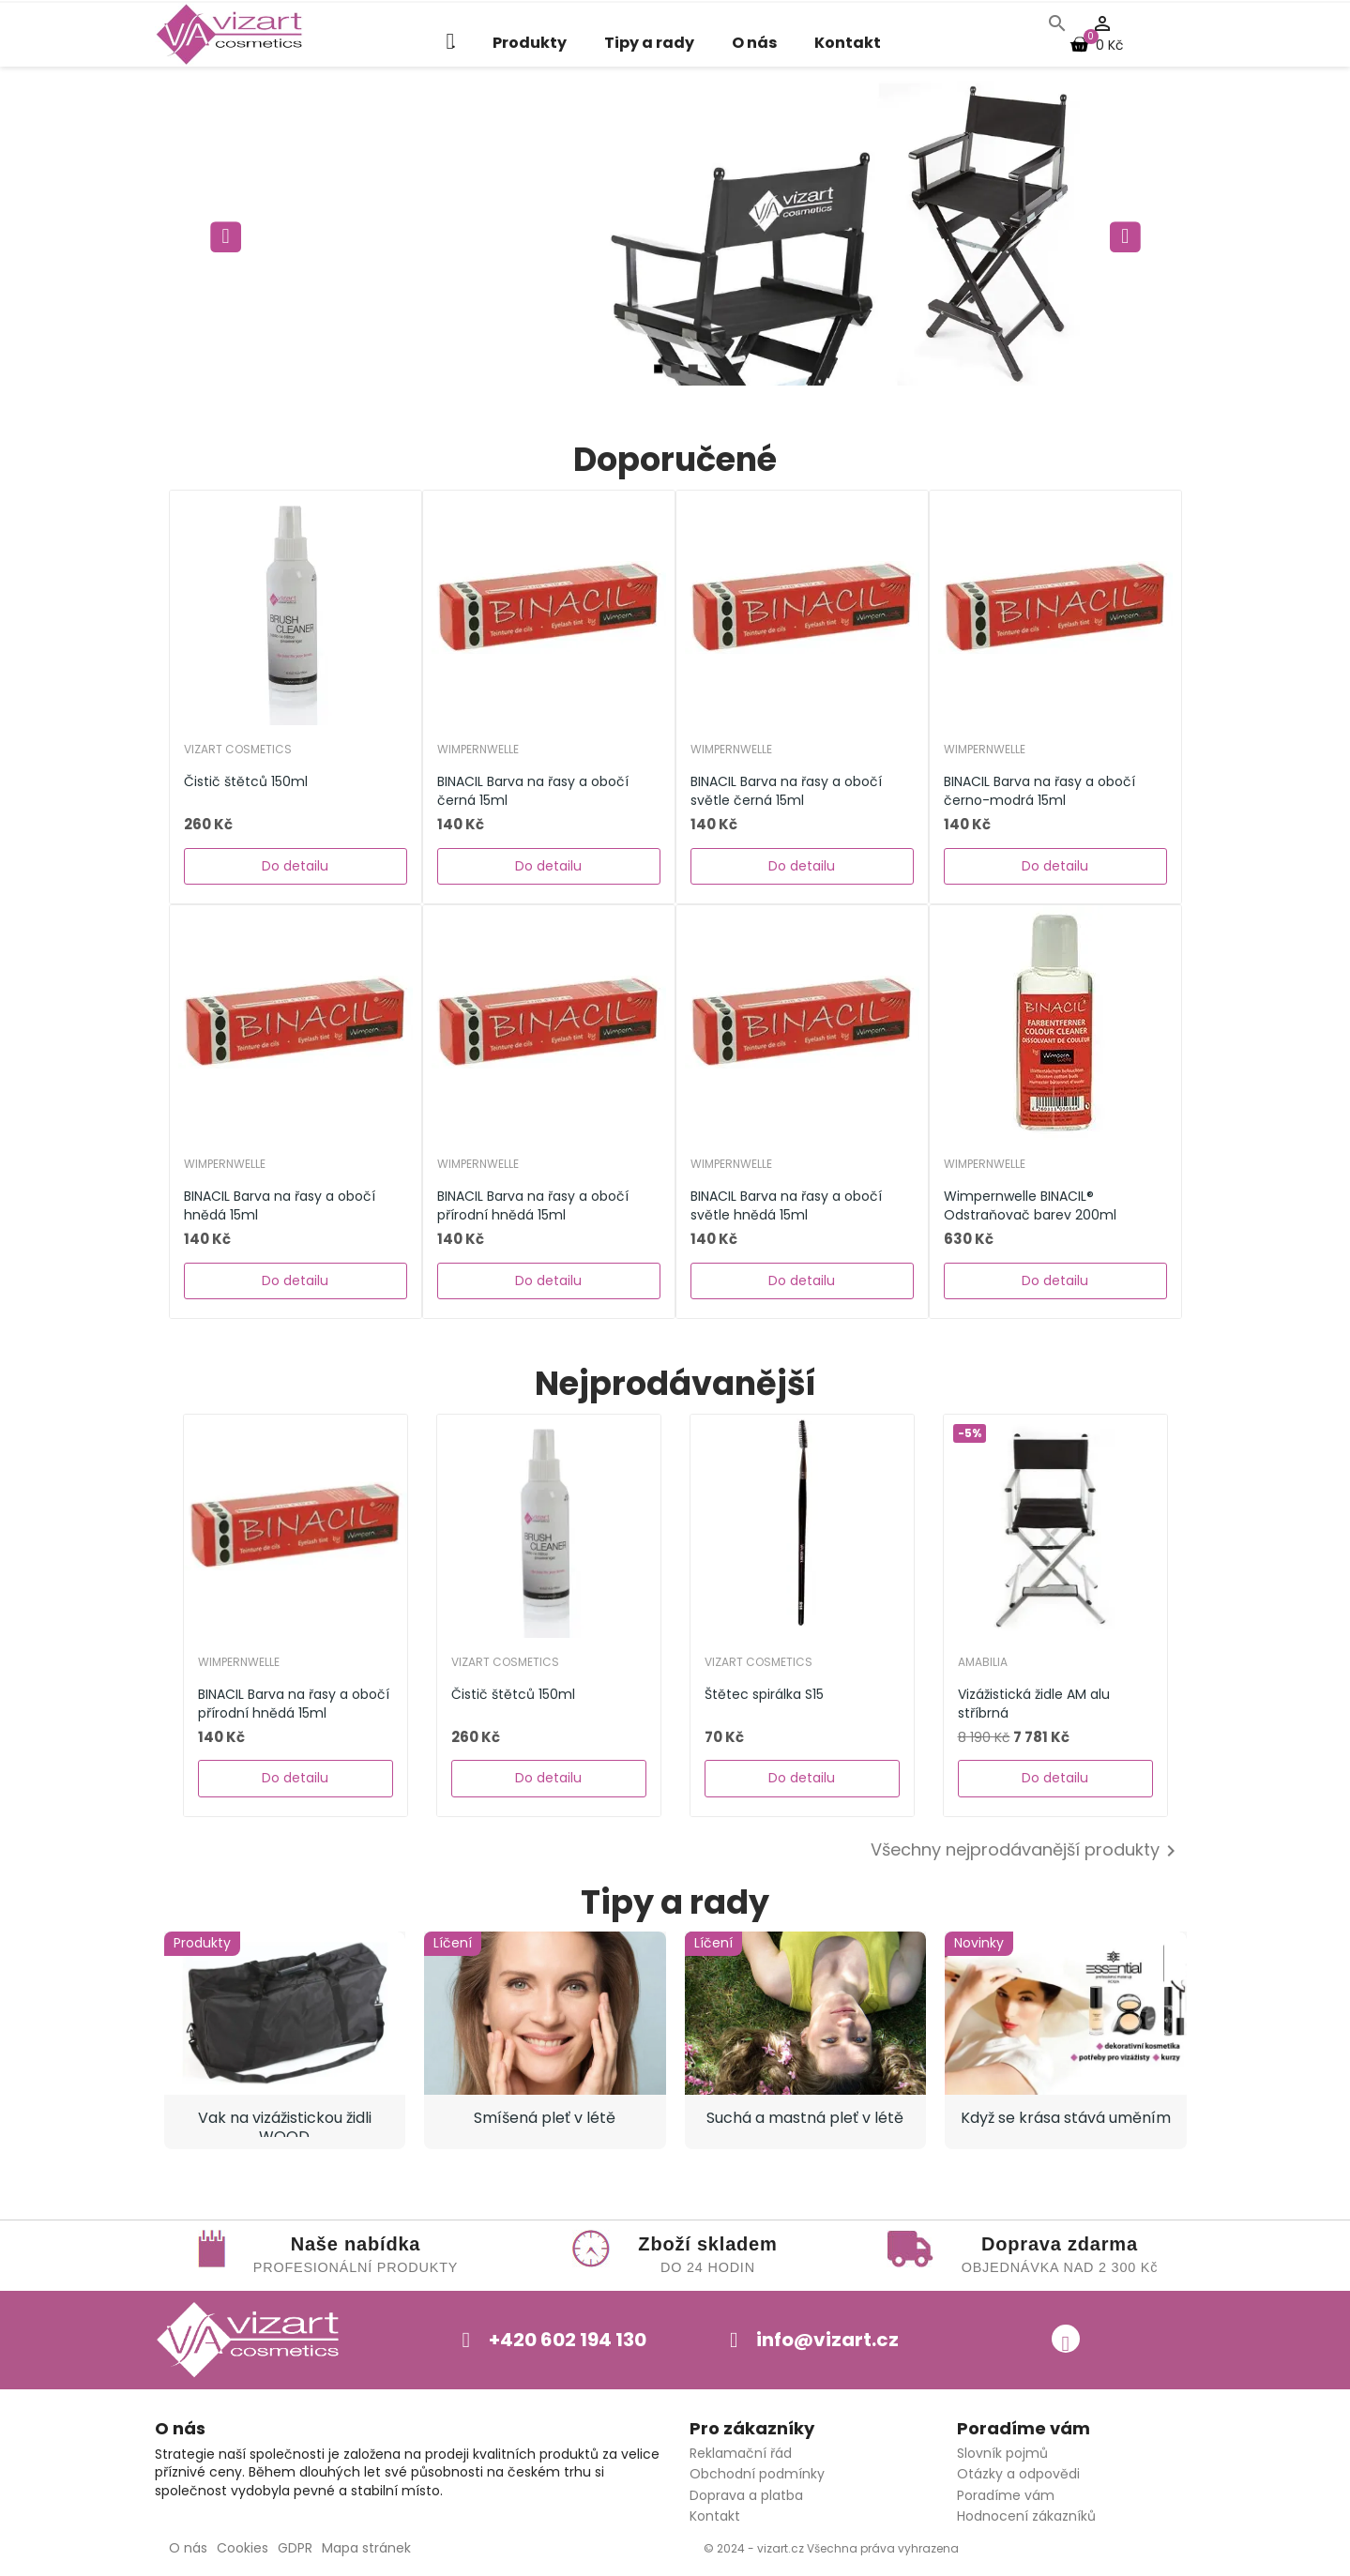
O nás (754, 42)
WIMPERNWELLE (478, 749)
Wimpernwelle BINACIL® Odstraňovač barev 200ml (1030, 1205)
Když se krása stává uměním (1066, 2118)
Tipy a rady (649, 42)
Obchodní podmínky (757, 2473)
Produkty (530, 42)
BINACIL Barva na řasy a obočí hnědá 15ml (279, 1205)
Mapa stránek (366, 2547)
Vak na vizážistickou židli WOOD (285, 2122)
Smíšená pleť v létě (544, 2118)
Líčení (452, 1942)
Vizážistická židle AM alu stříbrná (1034, 1703)
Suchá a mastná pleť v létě (804, 2118)
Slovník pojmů (1002, 2453)
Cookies (242, 2547)
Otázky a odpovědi (1018, 2473)
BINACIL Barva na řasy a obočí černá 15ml (533, 791)
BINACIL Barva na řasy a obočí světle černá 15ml (786, 791)
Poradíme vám (1005, 2495)
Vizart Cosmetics (238, 749)
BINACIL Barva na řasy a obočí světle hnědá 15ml (786, 1205)
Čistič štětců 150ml (246, 781)
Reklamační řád (741, 2453)
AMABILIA (983, 1662)
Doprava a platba (746, 2495)
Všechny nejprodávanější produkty (1026, 1851)
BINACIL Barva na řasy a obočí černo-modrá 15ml (1039, 791)
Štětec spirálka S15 (764, 1694)
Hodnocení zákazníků (1026, 2516)
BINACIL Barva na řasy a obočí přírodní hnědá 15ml (533, 1205)
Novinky (979, 1942)
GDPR (295, 2547)
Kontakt (847, 42)
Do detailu (295, 865)
